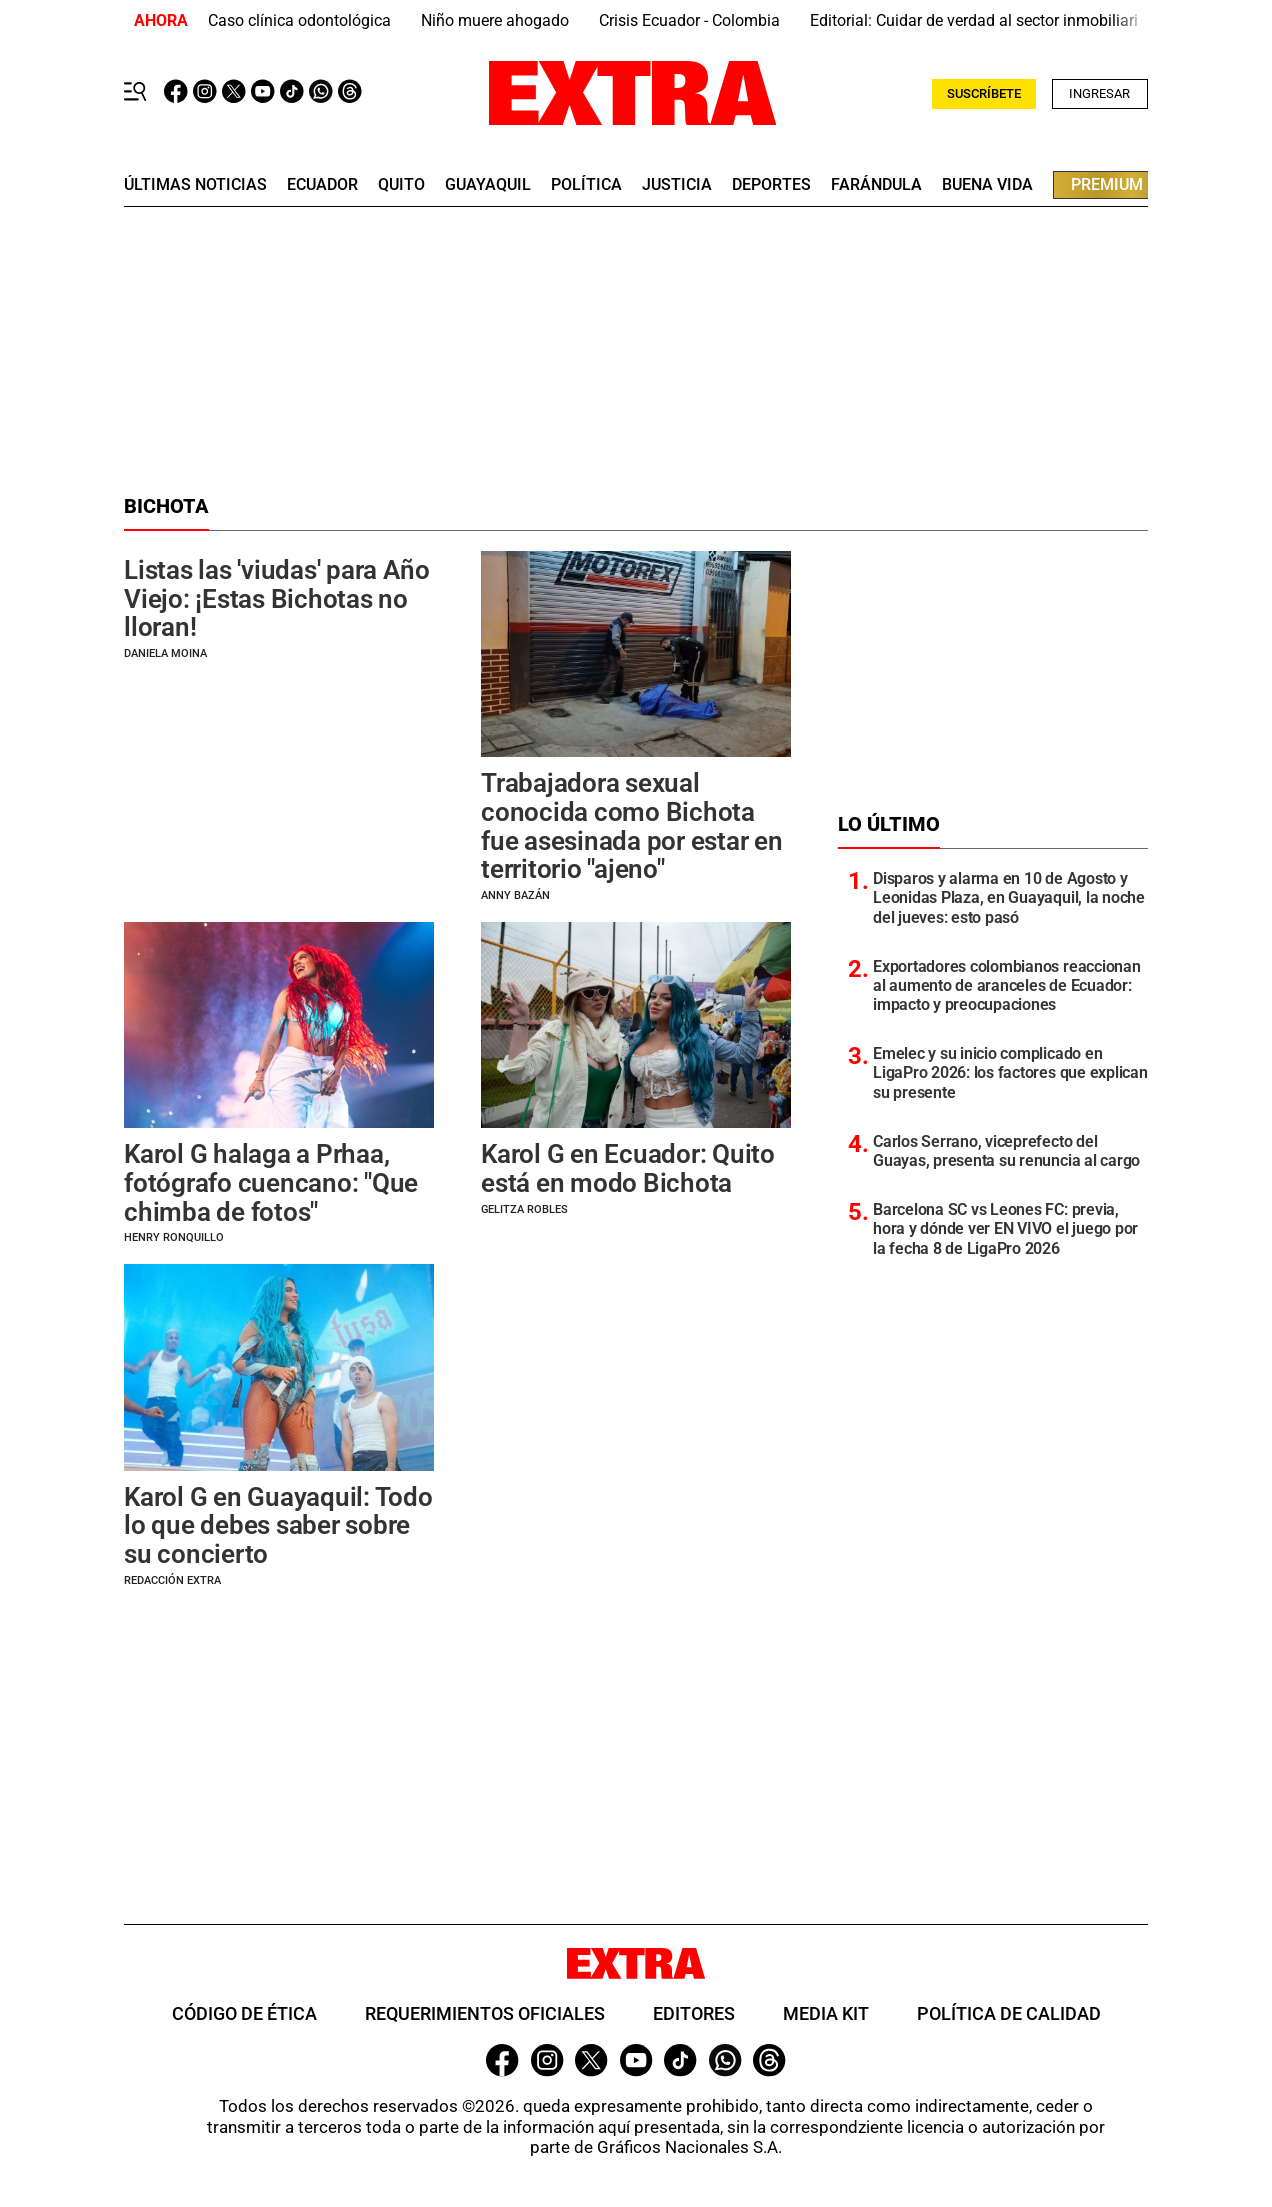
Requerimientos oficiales (485, 2013)
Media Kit (826, 2013)
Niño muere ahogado (495, 20)
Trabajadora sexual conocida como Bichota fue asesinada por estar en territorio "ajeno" (632, 826)
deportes (771, 185)
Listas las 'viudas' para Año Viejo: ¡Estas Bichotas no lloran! (276, 598)
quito (401, 185)
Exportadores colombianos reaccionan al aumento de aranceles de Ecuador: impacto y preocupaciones (1007, 985)
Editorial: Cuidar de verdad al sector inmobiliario (978, 20)
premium (1107, 184)
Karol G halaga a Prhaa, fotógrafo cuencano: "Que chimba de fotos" (271, 1182)
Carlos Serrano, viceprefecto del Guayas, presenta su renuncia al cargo (1006, 1151)
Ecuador (322, 185)
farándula (876, 185)
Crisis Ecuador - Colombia (689, 20)
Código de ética (244, 2013)
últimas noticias (195, 185)
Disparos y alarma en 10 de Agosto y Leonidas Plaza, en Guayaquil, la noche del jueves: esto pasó (1009, 897)
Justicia (677, 185)
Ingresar (1099, 93)
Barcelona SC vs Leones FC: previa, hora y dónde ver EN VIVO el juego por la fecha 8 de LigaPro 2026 (1005, 1228)
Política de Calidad (1009, 2013)
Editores (694, 2013)
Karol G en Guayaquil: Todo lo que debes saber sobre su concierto (278, 1525)
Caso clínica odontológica (299, 20)
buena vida (987, 185)
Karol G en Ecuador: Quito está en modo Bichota (628, 1168)
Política (586, 185)
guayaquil (488, 185)
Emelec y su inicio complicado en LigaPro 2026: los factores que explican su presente (1010, 1072)
